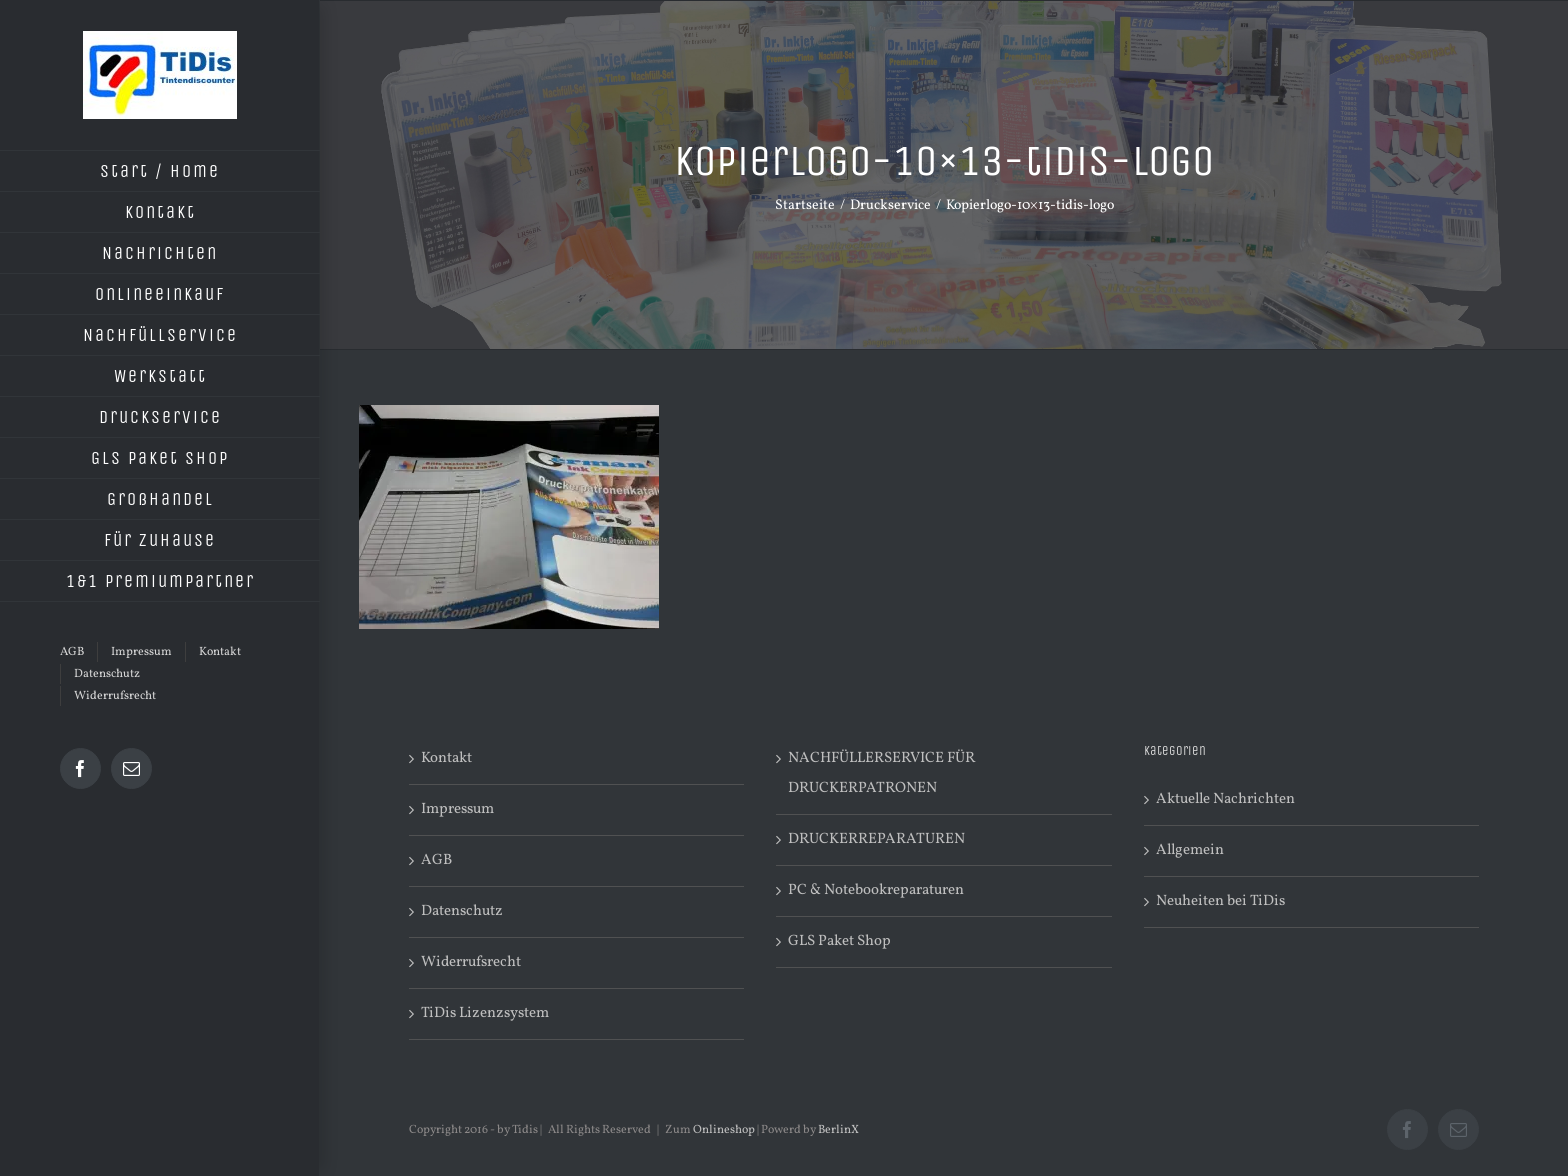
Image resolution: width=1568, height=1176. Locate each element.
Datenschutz (462, 911)
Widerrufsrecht (471, 962)
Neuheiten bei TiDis (1220, 901)
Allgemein (1190, 850)
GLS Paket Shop (839, 941)
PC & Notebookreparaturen (876, 890)
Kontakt (446, 758)
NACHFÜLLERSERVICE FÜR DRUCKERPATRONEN (881, 773)
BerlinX (838, 1130)
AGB (436, 860)
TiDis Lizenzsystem (485, 1013)
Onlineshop (724, 1130)
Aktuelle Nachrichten (1225, 799)
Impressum (457, 809)
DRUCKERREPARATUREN (876, 839)
